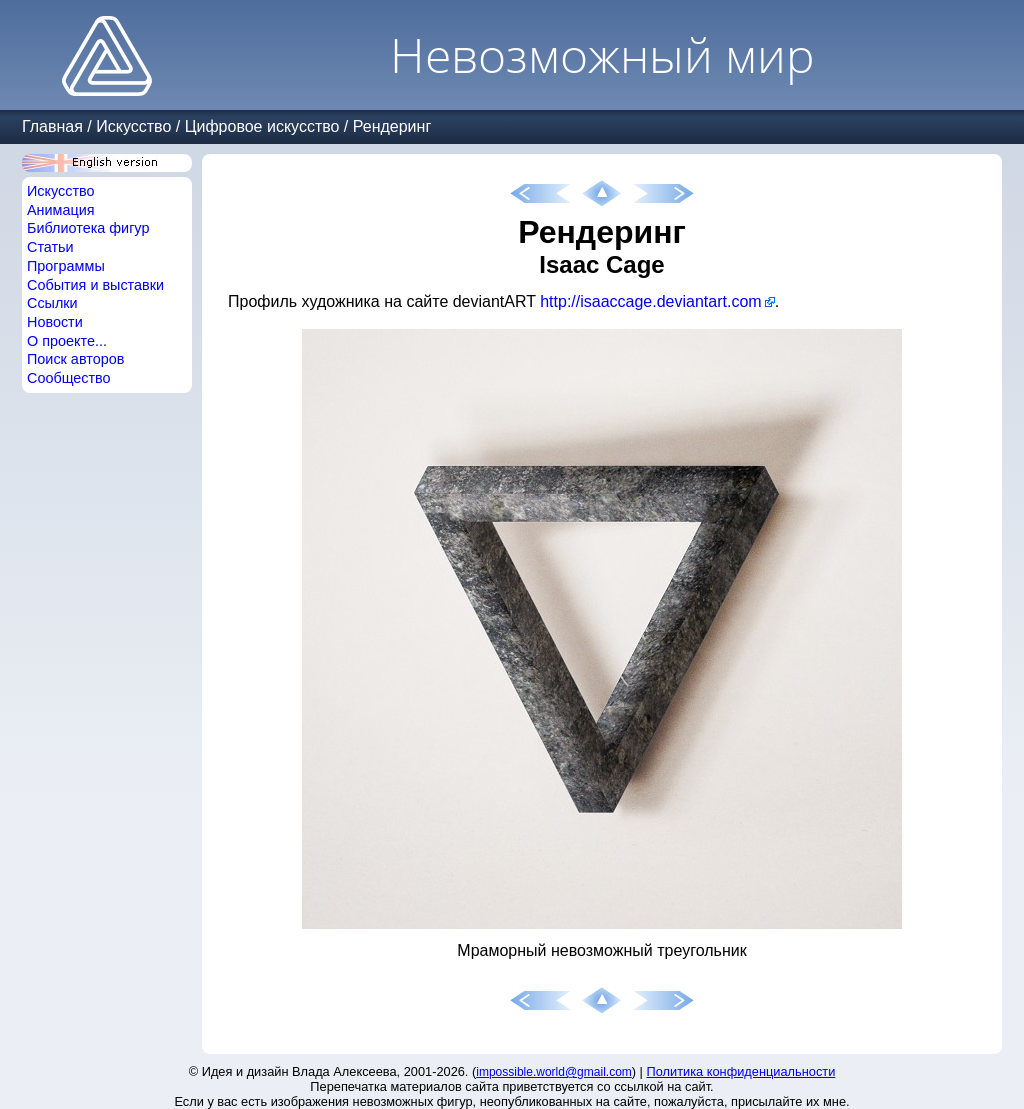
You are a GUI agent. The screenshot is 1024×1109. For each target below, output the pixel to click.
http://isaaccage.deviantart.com (650, 301)
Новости (55, 322)
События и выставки (95, 285)
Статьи (50, 247)
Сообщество (69, 378)
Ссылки (52, 303)
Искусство (133, 126)
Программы (66, 266)
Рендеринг (392, 126)
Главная (52, 126)
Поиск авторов (75, 359)
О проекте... (67, 341)
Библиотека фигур (88, 228)
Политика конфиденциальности (741, 1071)
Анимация (61, 210)
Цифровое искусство (262, 126)
